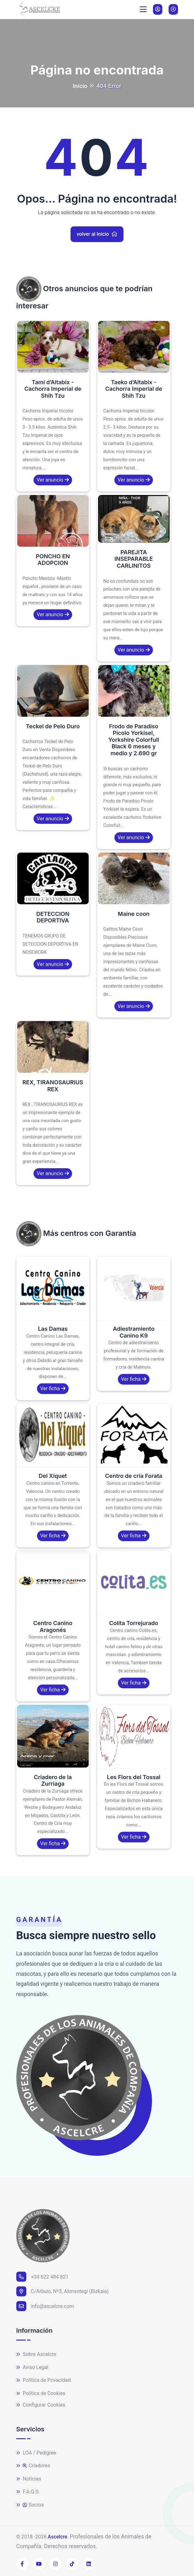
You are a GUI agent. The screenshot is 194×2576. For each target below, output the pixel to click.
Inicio (80, 86)
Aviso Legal (32, 2368)
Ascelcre (57, 2537)
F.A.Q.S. (28, 2492)
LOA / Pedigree (36, 2453)
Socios (30, 2505)
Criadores (33, 2466)
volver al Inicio (97, 234)
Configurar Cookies (41, 2405)
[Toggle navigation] (143, 9)
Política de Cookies (41, 2394)
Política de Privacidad (43, 2380)
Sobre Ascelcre (36, 2354)
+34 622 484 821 (42, 2277)
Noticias (28, 2479)
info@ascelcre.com (45, 2306)
